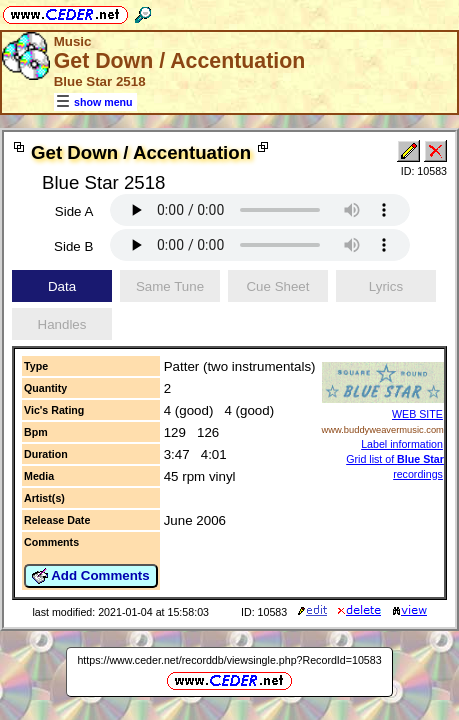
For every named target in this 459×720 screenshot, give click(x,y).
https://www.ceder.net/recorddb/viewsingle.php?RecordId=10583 (229, 660)
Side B (73, 246)
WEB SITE (417, 414)
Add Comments (91, 576)
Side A (74, 211)
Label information (402, 444)
